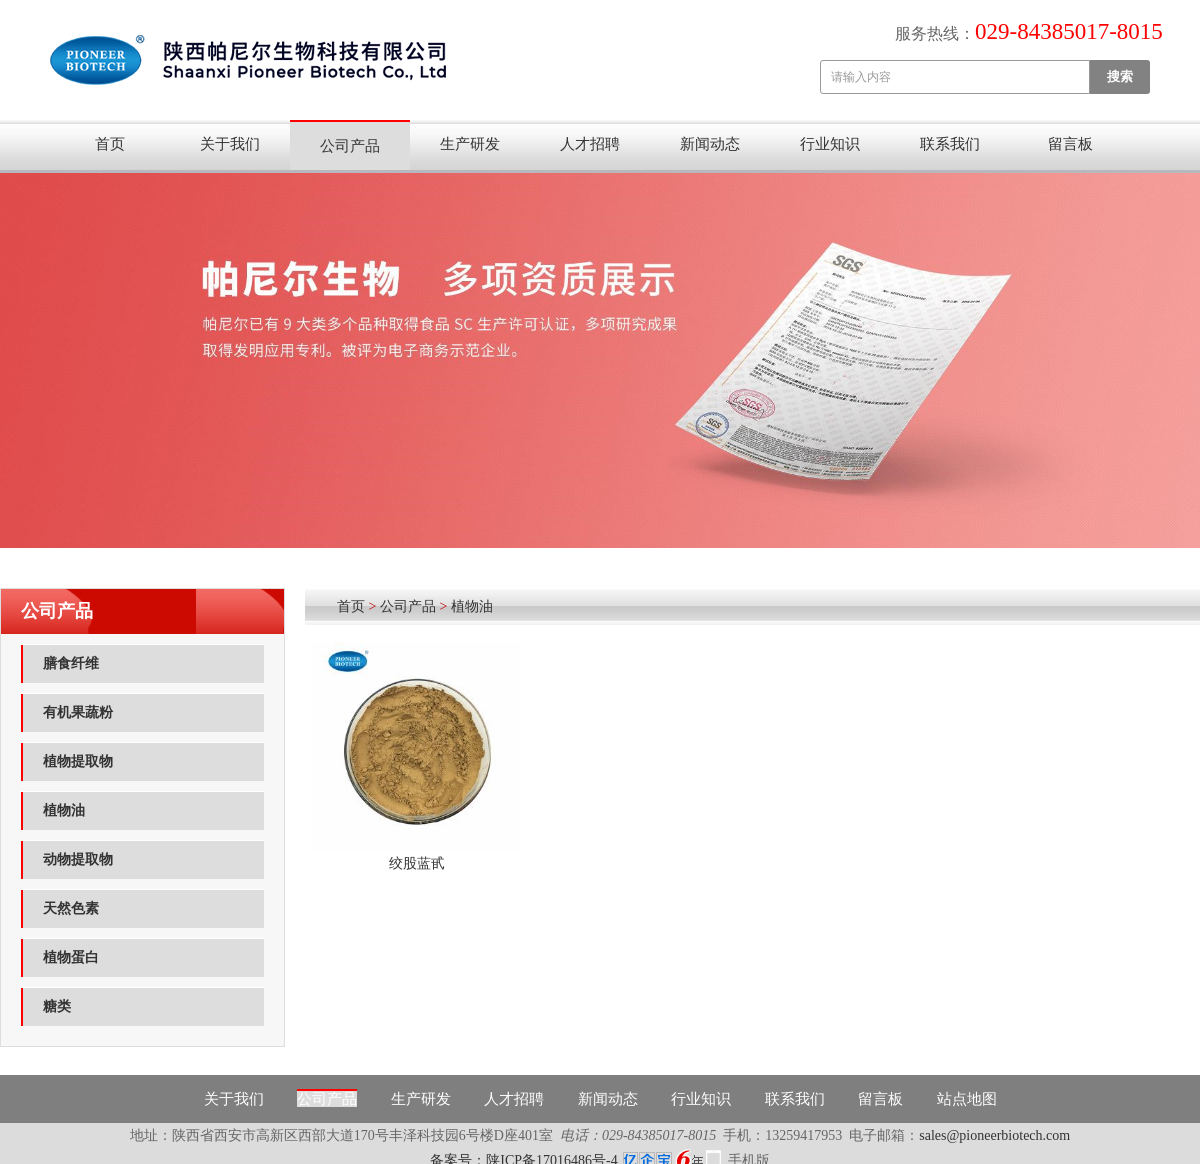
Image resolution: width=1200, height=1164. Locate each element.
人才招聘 (590, 144)
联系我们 (950, 144)
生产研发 (470, 144)
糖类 (57, 1006)
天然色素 (71, 908)
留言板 (1070, 144)
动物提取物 (78, 859)
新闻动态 (710, 144)
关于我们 (230, 144)
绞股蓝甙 (417, 863)
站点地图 (967, 1099)
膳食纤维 (71, 663)
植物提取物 (78, 761)
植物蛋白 (71, 957)
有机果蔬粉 (78, 712)
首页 (110, 144)
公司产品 (350, 146)
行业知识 (830, 144)
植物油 (64, 810)
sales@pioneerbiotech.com (994, 1135)
